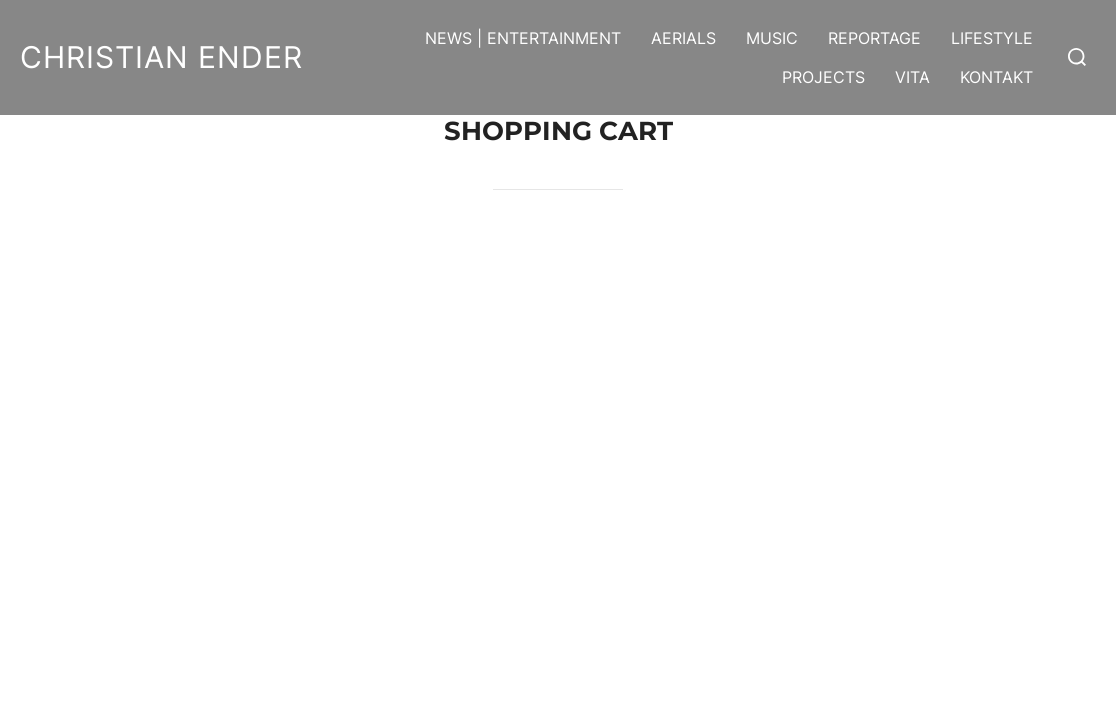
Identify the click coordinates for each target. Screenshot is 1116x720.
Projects (823, 77)
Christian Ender (161, 57)
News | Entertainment (523, 38)
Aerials (683, 38)
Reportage (874, 38)
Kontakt (996, 77)
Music (772, 38)
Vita (912, 77)
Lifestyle (992, 38)
